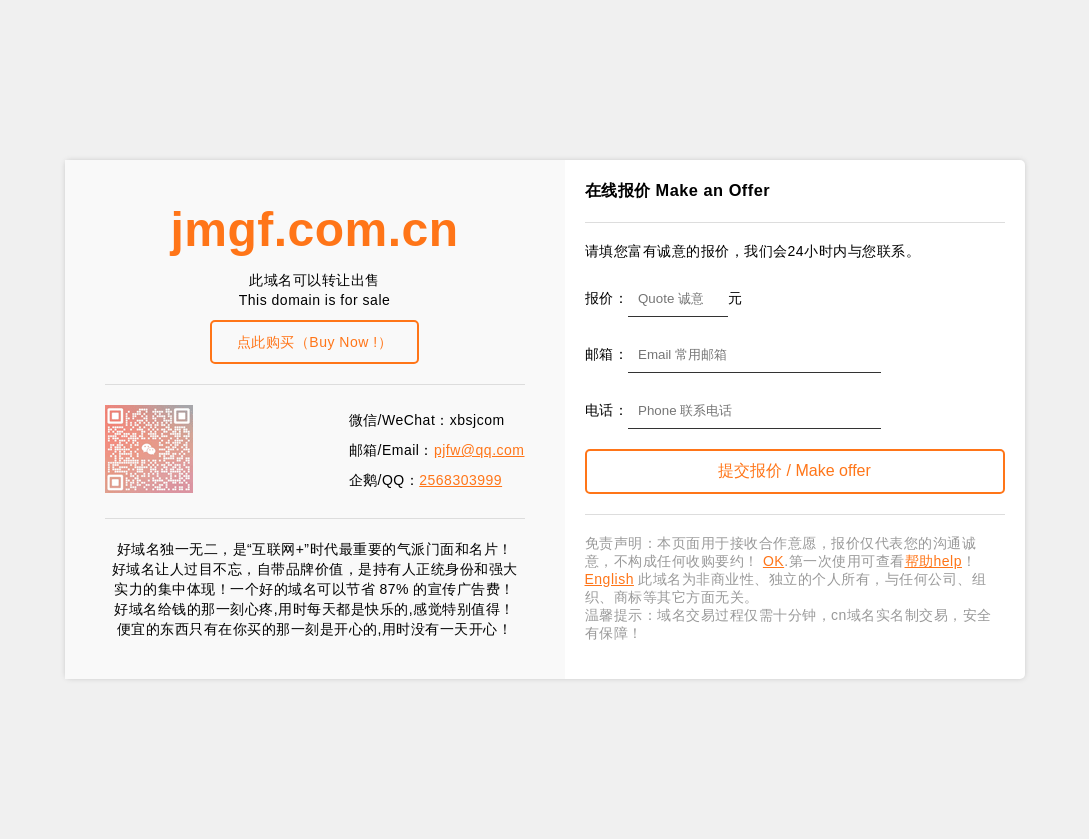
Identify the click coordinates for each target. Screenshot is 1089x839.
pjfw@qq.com (479, 450)
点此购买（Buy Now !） (314, 342)
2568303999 (460, 480)
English (609, 579)
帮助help (933, 561)
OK (773, 561)
